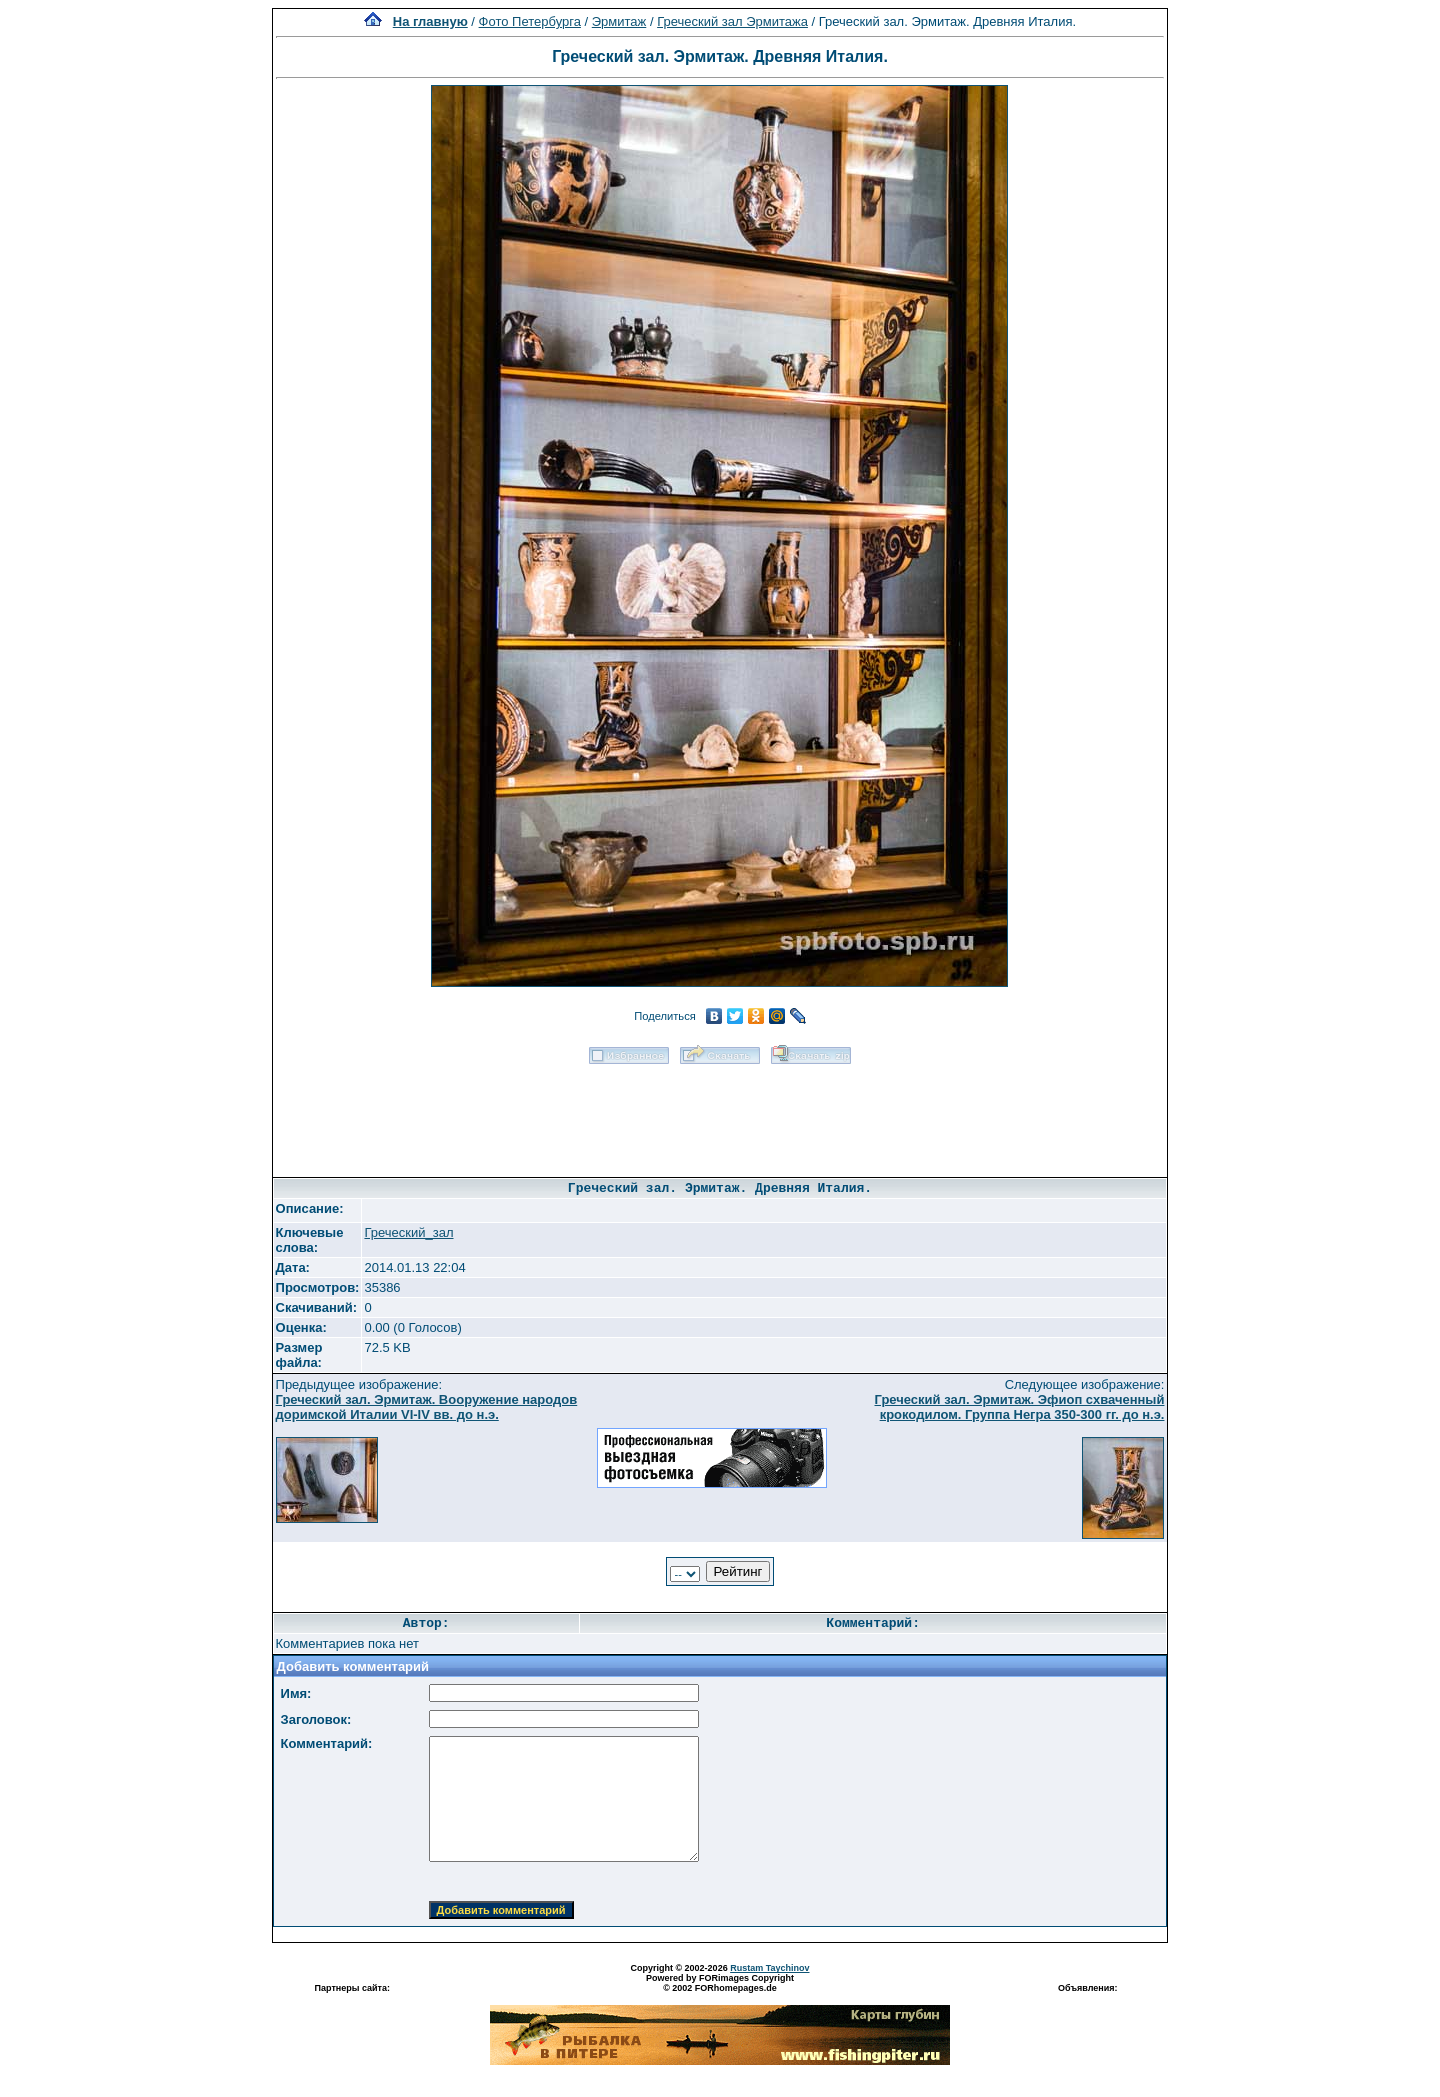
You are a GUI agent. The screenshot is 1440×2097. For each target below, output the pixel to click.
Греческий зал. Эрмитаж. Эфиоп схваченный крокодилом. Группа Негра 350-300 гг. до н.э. (1020, 1407)
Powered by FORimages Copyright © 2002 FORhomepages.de (720, 1983)
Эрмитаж (619, 21)
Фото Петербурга (530, 21)
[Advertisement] (720, 1114)
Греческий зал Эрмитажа (732, 21)
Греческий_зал (408, 1232)
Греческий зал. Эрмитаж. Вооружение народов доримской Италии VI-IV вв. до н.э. (427, 1407)
